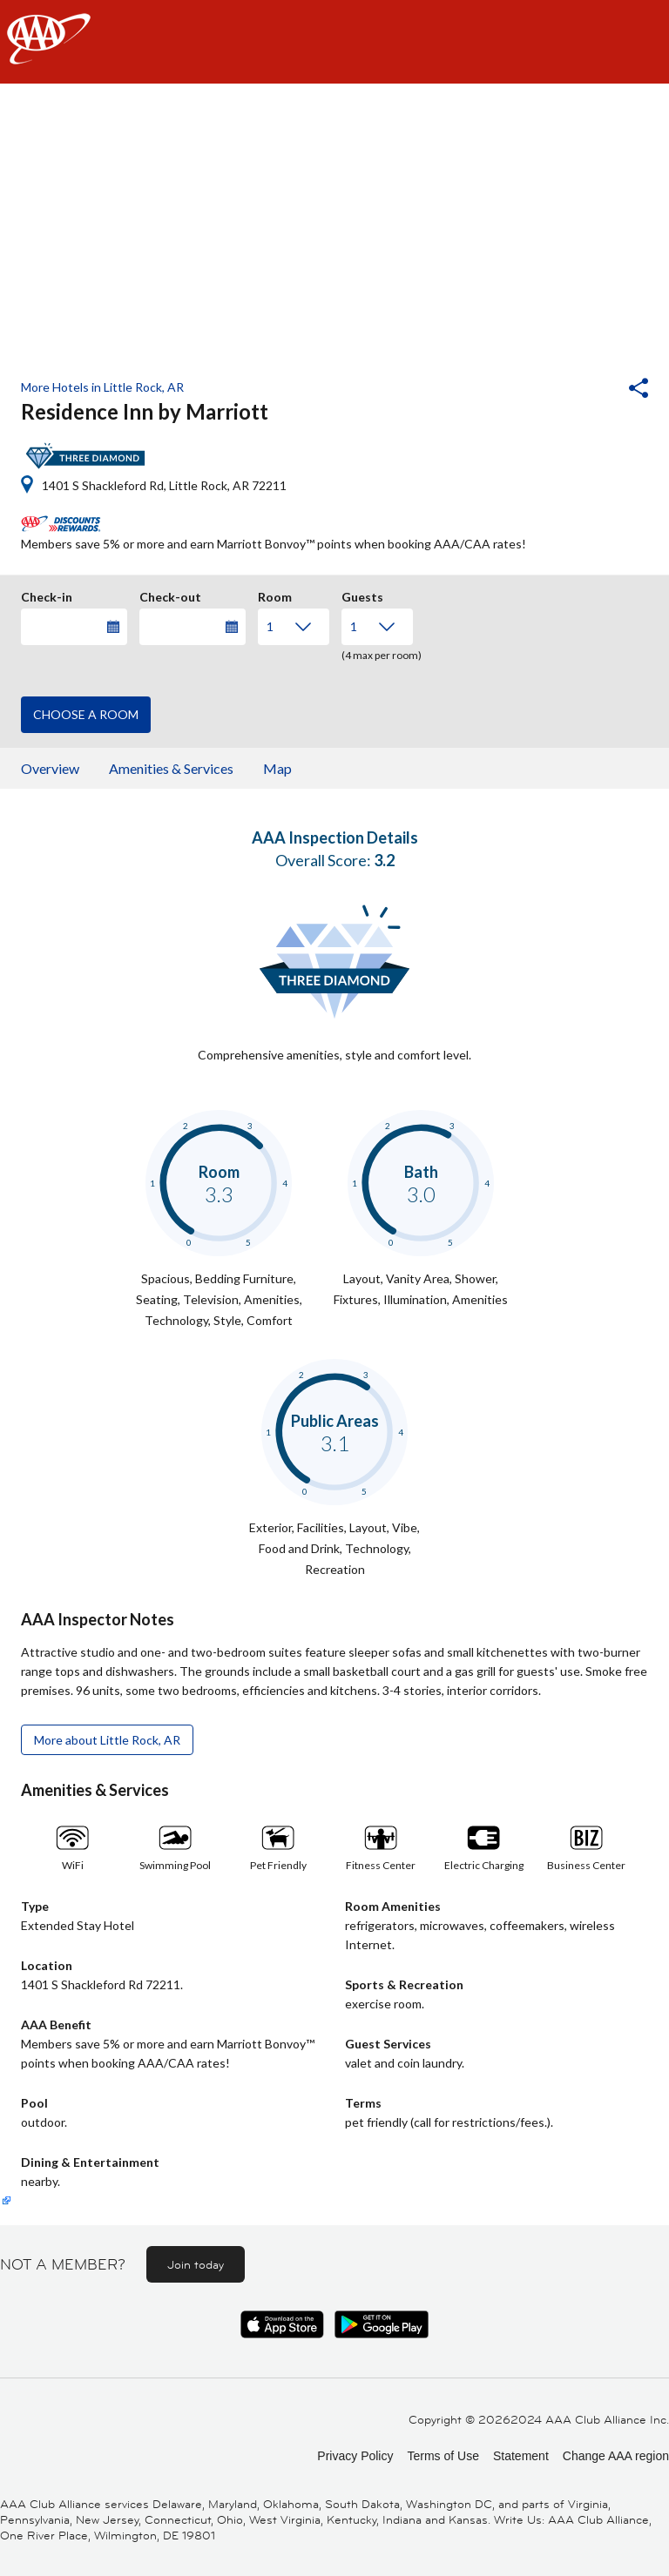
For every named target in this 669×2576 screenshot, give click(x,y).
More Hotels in (102, 387)
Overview (50, 768)
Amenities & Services (171, 768)
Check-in (46, 594)
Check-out (170, 594)
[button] (591, 390)
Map (277, 768)
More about (107, 1739)
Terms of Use (442, 2456)
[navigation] (334, 42)
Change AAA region (616, 2456)
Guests (362, 594)
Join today (195, 2264)
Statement (521, 2456)
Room (275, 594)
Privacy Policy (355, 2456)
